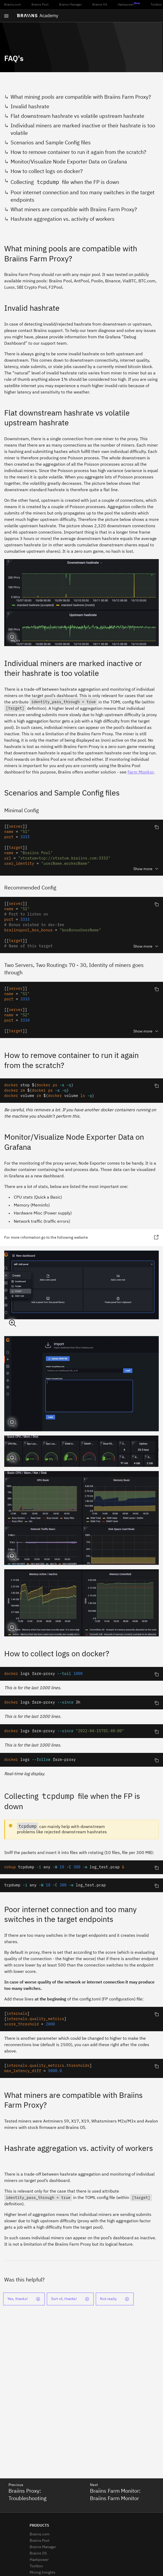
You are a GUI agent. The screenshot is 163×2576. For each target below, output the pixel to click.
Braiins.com (12, 4)
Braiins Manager (70, 4)
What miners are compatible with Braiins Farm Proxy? (74, 209)
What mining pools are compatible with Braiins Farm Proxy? (81, 97)
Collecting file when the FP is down (65, 182)
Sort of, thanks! (70, 2299)
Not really (114, 2299)
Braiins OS (99, 4)
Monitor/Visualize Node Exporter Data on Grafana (69, 162)
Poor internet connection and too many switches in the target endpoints (83, 196)
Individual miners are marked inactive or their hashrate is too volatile (83, 129)
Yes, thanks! (23, 2299)
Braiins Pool (39, 4)
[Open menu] (6, 16)
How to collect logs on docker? (47, 171)
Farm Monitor (141, 772)
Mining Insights (42, 2572)
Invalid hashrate (30, 106)
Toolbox (156, 4)
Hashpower (129, 4)
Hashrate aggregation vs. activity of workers (63, 219)
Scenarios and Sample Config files (51, 142)
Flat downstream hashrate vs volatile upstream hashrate (77, 116)
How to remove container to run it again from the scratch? (78, 152)
